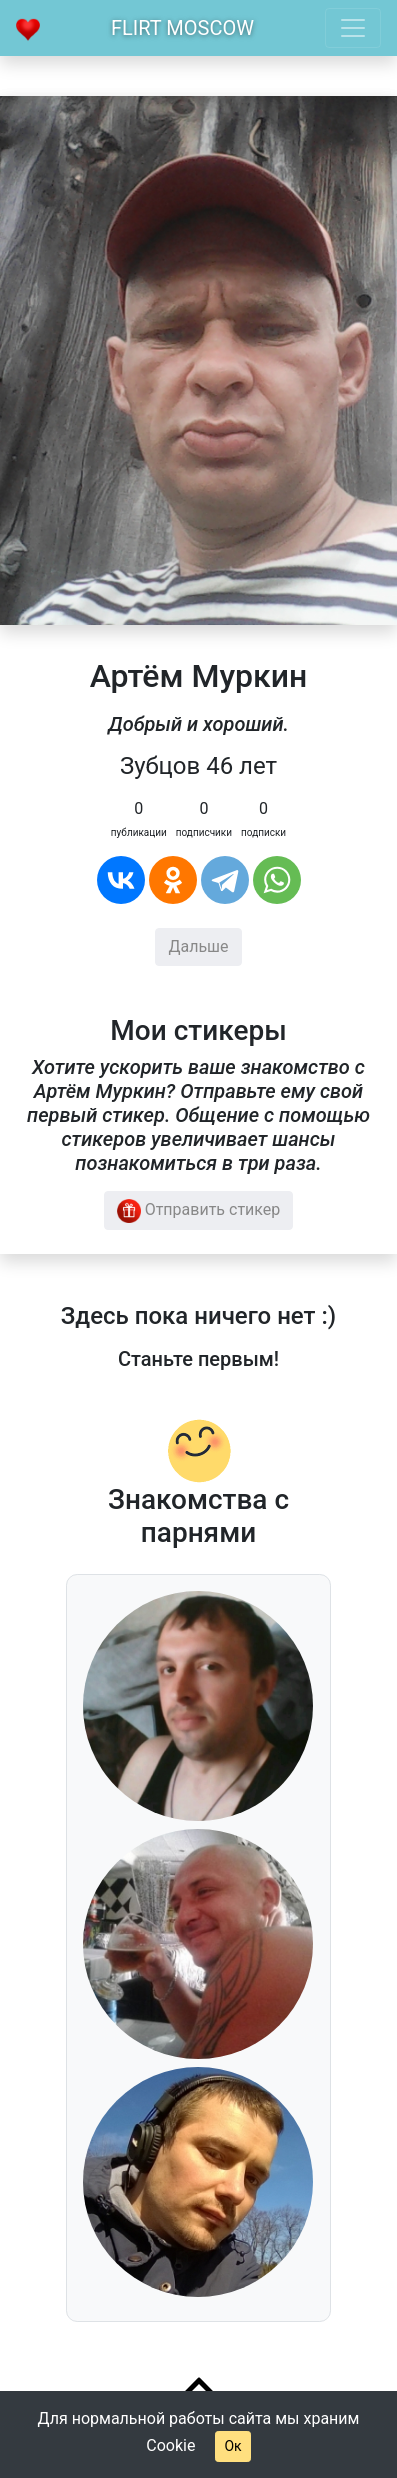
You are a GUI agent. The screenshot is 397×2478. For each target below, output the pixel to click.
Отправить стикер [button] (199, 1211)
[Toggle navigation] (353, 28)
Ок (232, 2446)
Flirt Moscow (182, 28)
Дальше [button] (198, 946)
